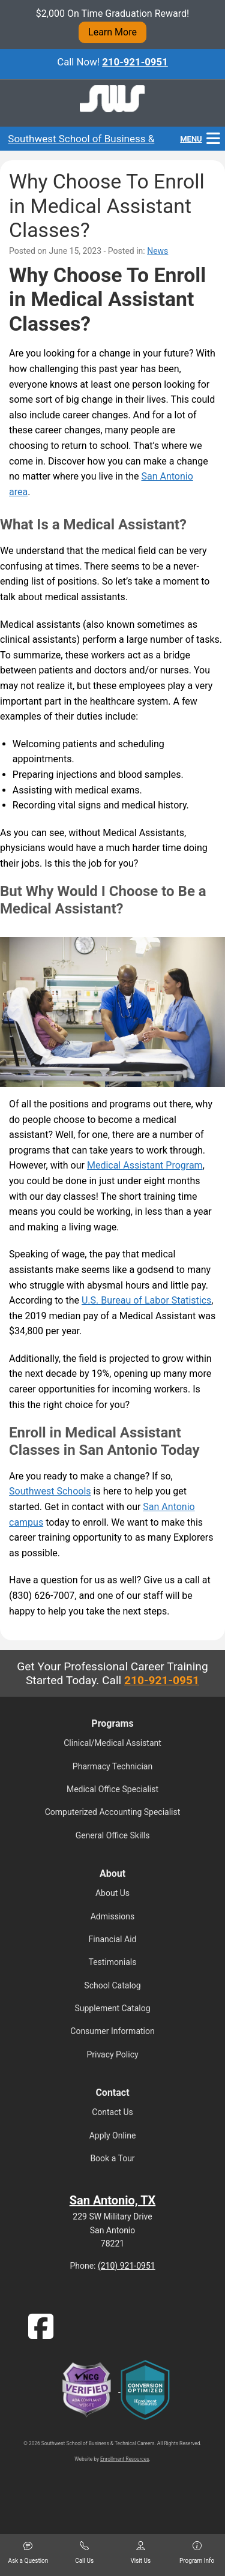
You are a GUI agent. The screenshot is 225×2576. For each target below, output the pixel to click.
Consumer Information (112, 2031)
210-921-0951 (135, 62)
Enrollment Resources (124, 2459)
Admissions (113, 1916)
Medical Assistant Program (145, 1165)
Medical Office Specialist (112, 1789)
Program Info (196, 2552)
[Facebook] (40, 2334)
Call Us (84, 2552)
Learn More (112, 32)
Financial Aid (113, 1939)
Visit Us (140, 2552)
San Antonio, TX (113, 2200)
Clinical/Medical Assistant (112, 1743)
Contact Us (112, 2112)
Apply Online (112, 2135)
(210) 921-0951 (126, 2266)
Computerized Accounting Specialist (113, 1812)
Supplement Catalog (112, 2008)
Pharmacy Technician (112, 1766)
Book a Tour (112, 2158)
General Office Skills (113, 1835)
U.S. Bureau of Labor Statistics (146, 1300)
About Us (112, 1893)
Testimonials (113, 1962)
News (157, 251)
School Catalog (112, 1985)
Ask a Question (28, 2552)
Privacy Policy (112, 2054)
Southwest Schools (50, 1491)
